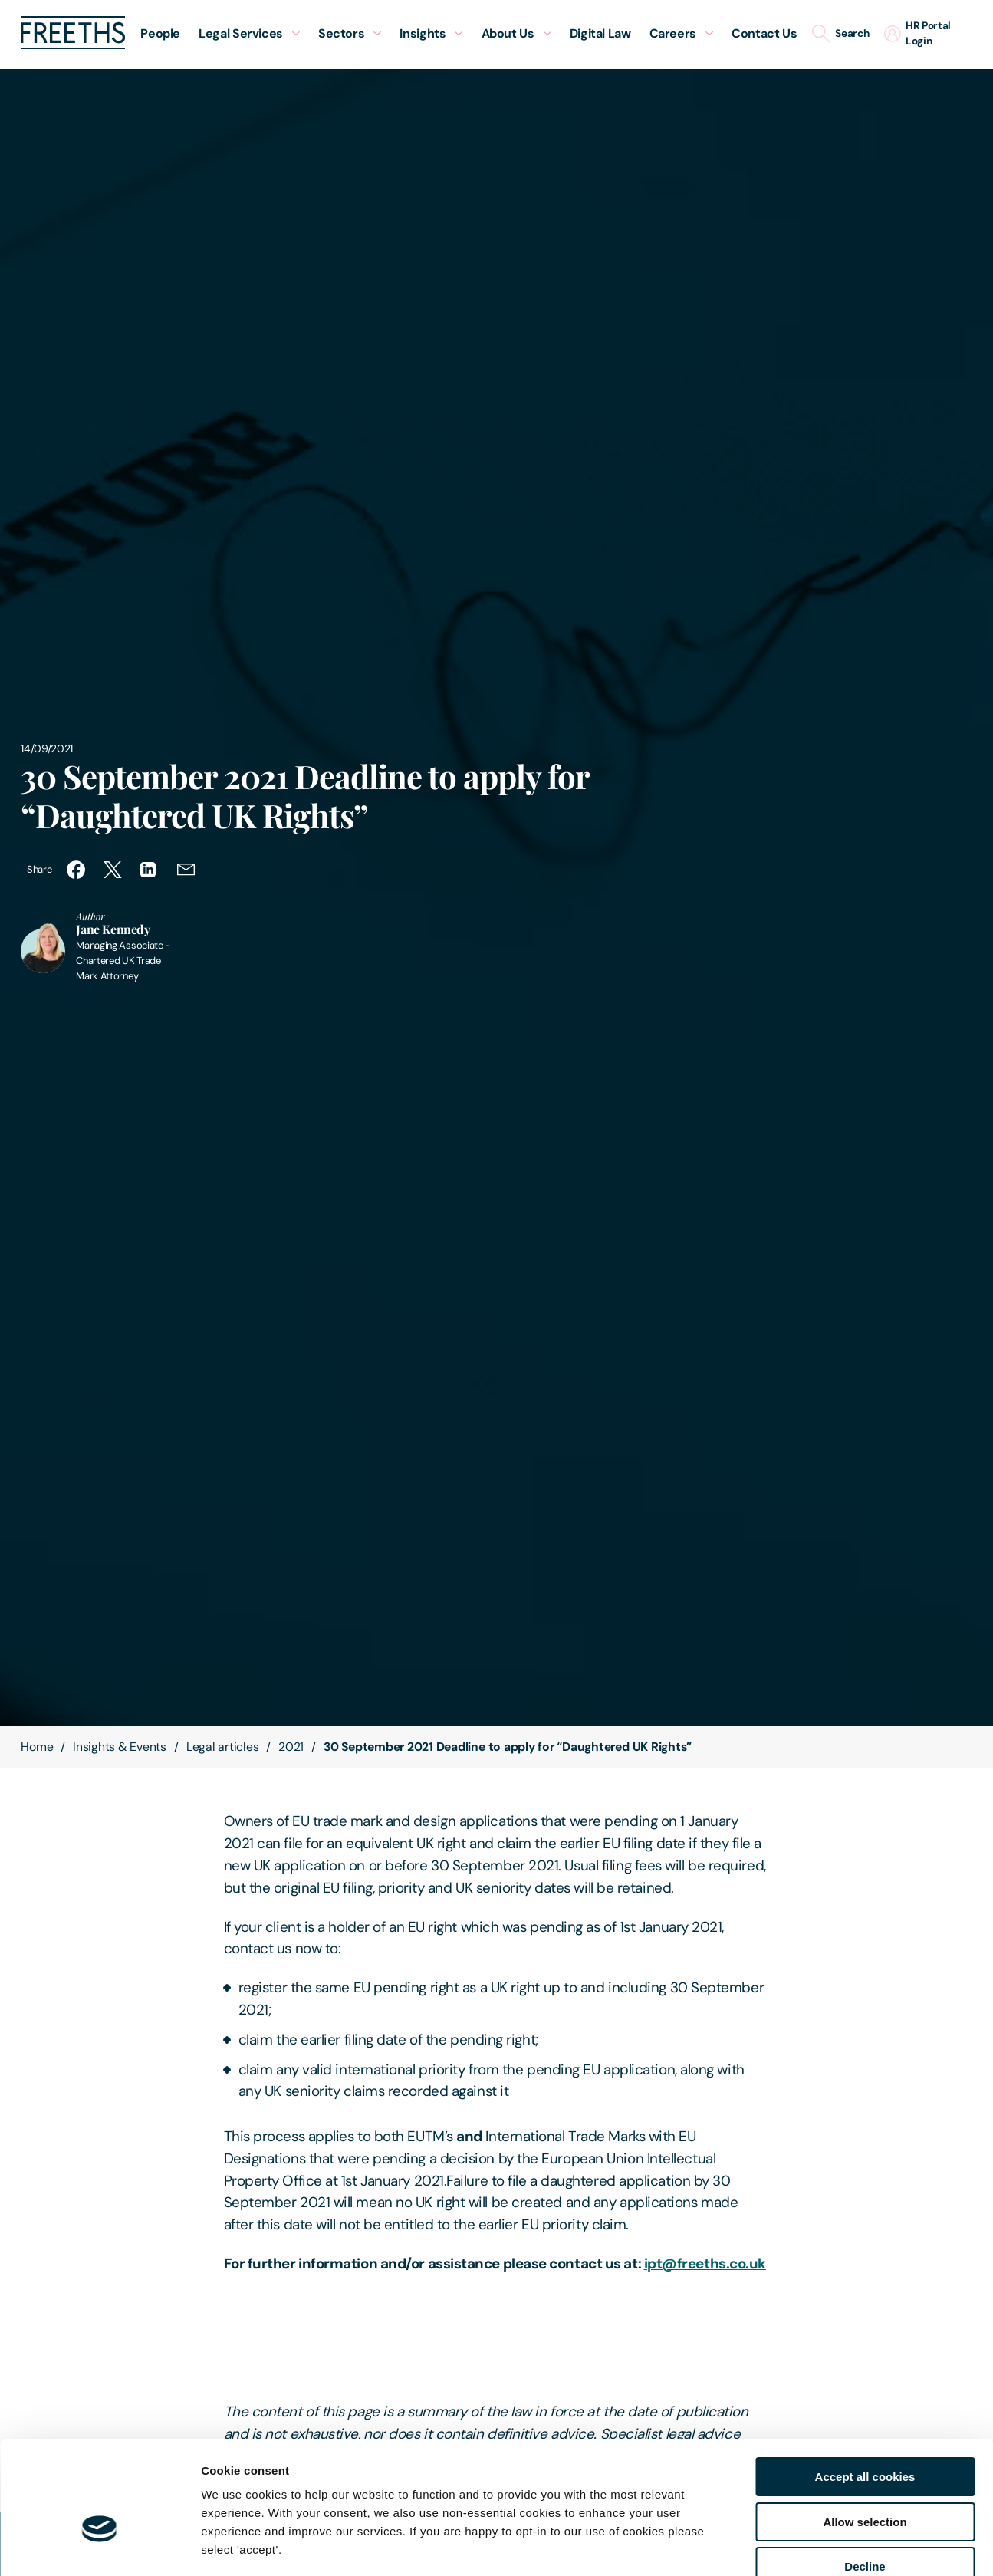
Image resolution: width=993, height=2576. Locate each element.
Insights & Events (119, 1747)
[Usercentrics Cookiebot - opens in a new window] (99, 2546)
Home (37, 1747)
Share (39, 869)
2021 (291, 1747)
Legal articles (222, 1747)
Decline (864, 2478)
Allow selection (864, 2433)
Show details (804, 2545)
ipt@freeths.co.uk (705, 2263)
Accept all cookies (865, 2388)
